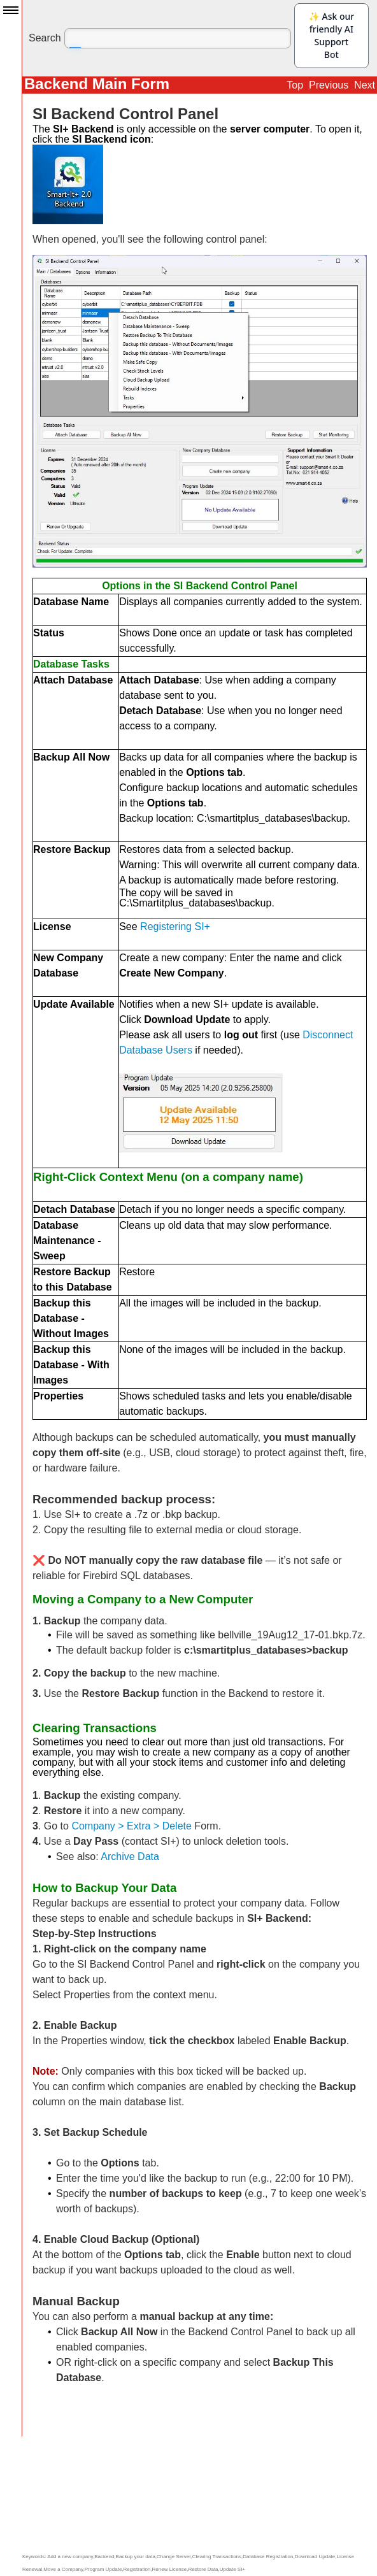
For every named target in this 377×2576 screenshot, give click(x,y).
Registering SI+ (175, 926)
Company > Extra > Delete (131, 1826)
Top (295, 85)
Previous (328, 85)
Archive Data (130, 1856)
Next (364, 85)
